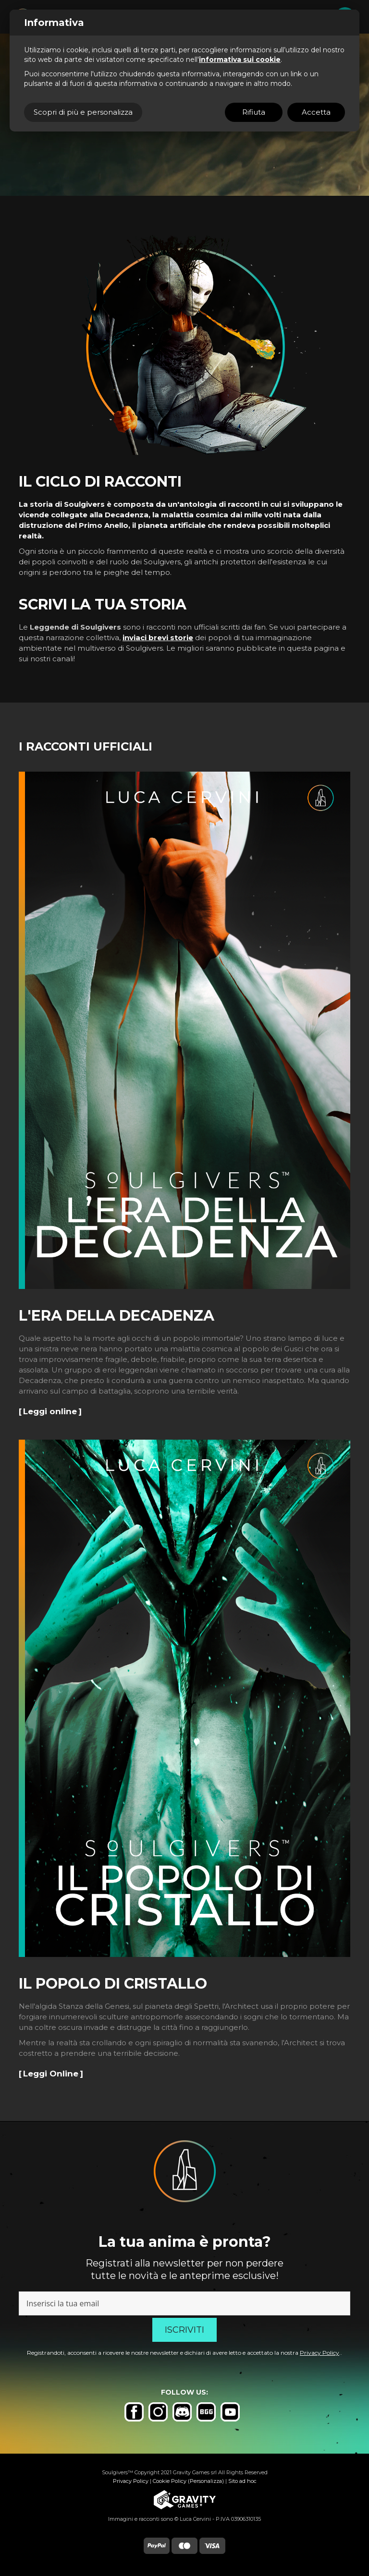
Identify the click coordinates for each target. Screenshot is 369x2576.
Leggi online (50, 1411)
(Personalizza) (206, 2481)
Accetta (316, 112)
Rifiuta (253, 112)
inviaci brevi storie (158, 637)
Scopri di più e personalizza (83, 112)
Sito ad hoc (242, 2481)
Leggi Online (50, 2073)
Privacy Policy (319, 2352)
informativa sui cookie (240, 59)
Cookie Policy (169, 2481)
